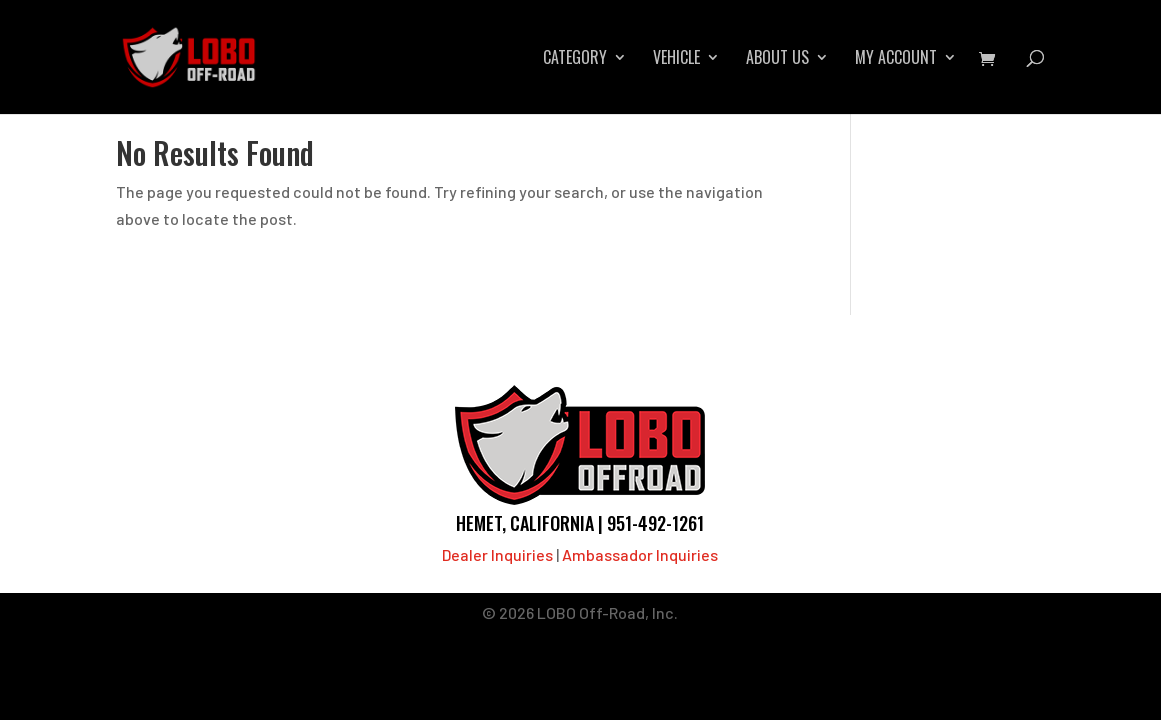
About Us (777, 59)
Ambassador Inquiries (640, 554)
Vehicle (676, 59)
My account (896, 59)
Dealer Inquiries (497, 554)
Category (575, 59)
